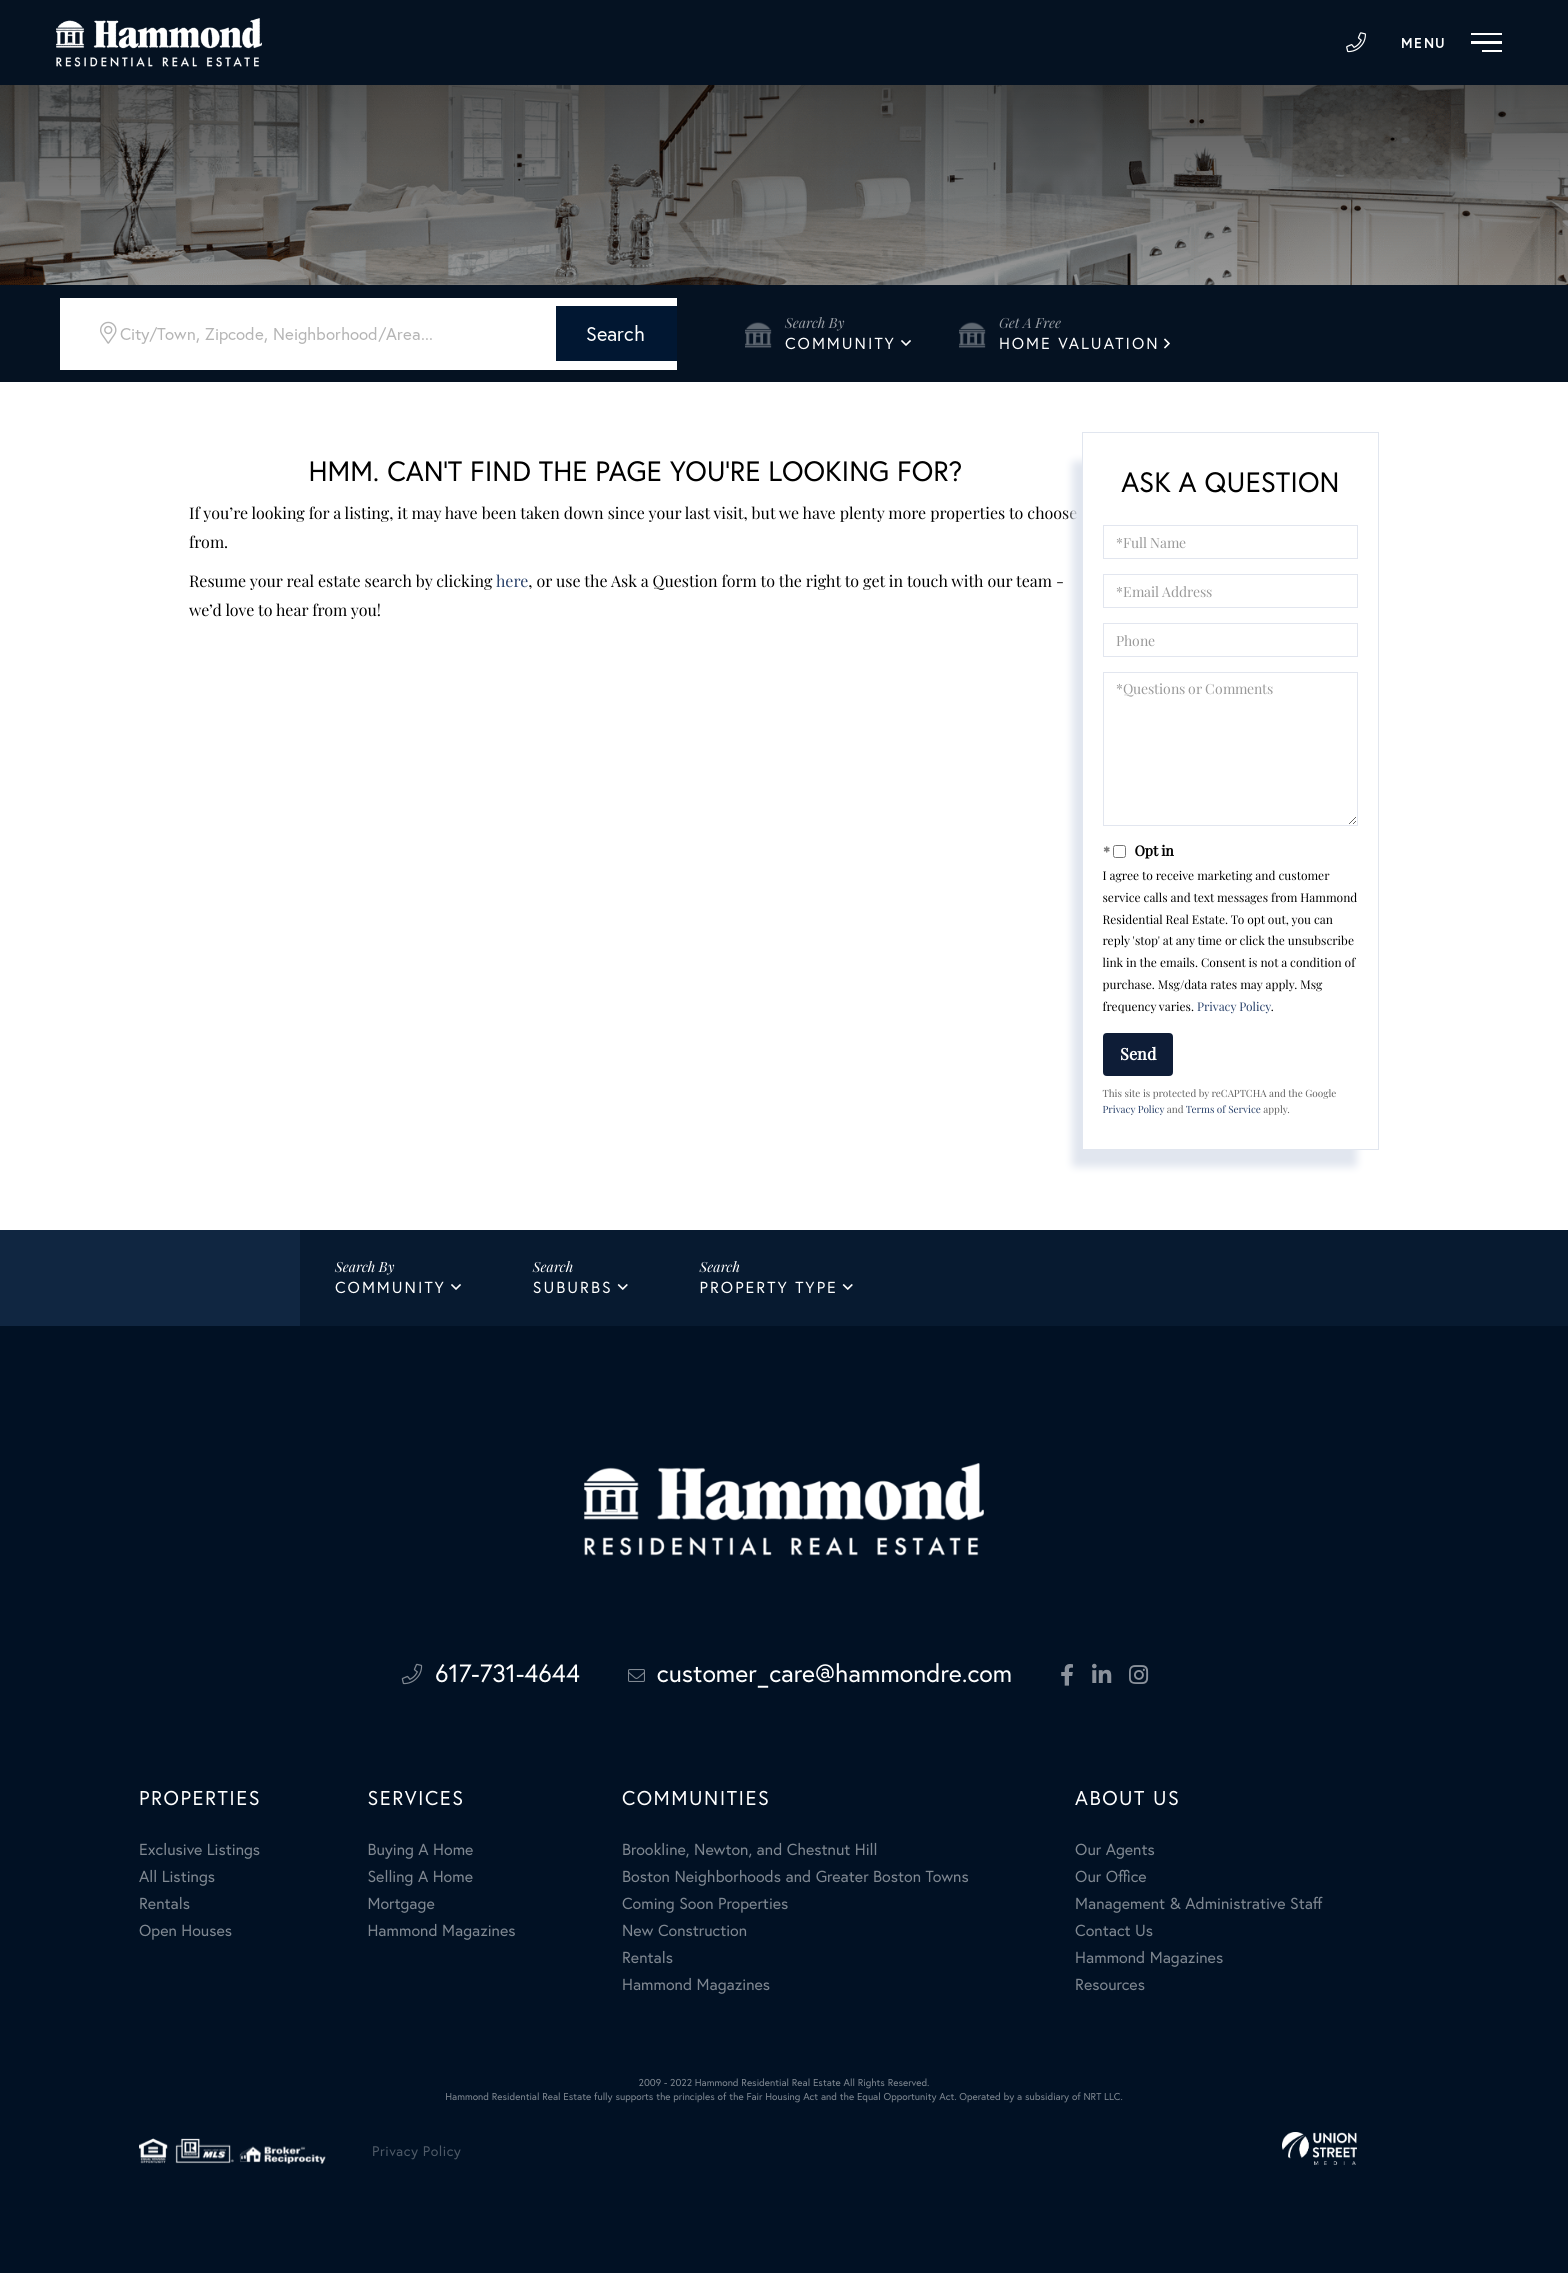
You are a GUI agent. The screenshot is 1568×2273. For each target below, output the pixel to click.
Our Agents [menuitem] (1115, 1846)
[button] (582, 331)
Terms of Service (1223, 1109)
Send (1138, 1053)
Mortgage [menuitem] (400, 1900)
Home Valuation (1079, 343)
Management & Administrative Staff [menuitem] (1198, 1900)
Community (840, 343)
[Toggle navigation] (1457, 43)
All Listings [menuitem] (177, 1873)
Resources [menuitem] (1110, 1981)
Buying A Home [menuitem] (420, 1846)
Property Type (769, 1288)
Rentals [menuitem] (164, 1900)
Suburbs (573, 1288)
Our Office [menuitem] (1111, 1873)
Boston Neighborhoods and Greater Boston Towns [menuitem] (795, 1873)
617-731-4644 (1357, 43)
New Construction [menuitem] (684, 1927)
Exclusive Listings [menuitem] (199, 1846)
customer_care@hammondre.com (822, 1673)
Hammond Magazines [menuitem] (441, 1927)
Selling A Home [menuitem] (420, 1873)
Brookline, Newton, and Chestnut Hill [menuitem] (750, 1846)
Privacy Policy (1234, 1007)
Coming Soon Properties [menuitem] (705, 1900)
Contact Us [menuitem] (1114, 1927)
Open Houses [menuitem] (185, 1927)
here (512, 581)
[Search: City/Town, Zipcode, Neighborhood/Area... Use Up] (306, 332)
